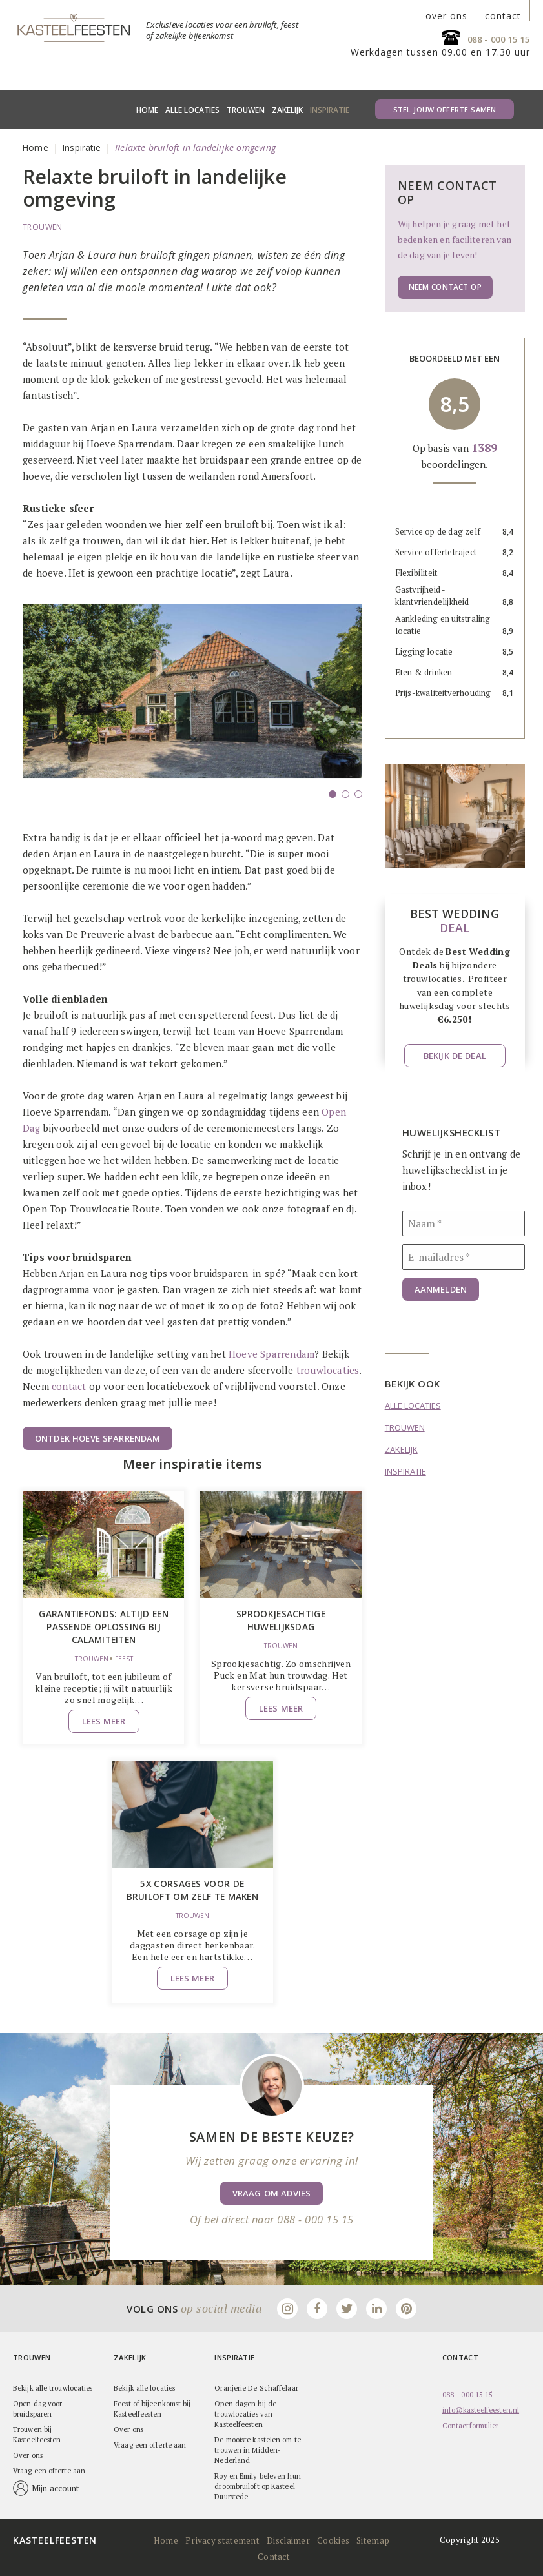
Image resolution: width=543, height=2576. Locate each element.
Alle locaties (192, 110)
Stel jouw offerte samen (444, 109)
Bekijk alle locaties (144, 2386)
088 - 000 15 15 (499, 39)
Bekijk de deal (455, 1055)
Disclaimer (287, 2539)
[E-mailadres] (463, 1257)
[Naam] (463, 1223)
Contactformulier (470, 2424)
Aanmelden (441, 1289)
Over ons (28, 2453)
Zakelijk (287, 110)
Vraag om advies (271, 2192)
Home (147, 110)
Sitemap (369, 2539)
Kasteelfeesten (55, 2539)
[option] (192, 707)
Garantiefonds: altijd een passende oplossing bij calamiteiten (103, 1626)
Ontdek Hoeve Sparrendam (97, 1438)
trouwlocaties (328, 1370)
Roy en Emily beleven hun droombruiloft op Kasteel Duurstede (257, 2485)
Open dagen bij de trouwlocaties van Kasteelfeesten (245, 2413)
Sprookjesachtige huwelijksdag (281, 1619)
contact (503, 16)
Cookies (331, 2539)
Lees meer (104, 1719)
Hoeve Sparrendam (271, 1353)
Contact (273, 2555)
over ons (446, 16)
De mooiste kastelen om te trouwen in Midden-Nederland (257, 2449)
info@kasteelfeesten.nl (480, 2408)
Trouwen (246, 110)
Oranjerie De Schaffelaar (256, 2386)
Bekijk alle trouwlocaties (53, 2386)
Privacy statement (223, 2539)
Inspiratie (329, 110)
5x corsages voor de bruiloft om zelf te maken (192, 1889)
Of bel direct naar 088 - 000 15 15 (271, 2218)
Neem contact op (442, 287)
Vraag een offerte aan (49, 2469)
